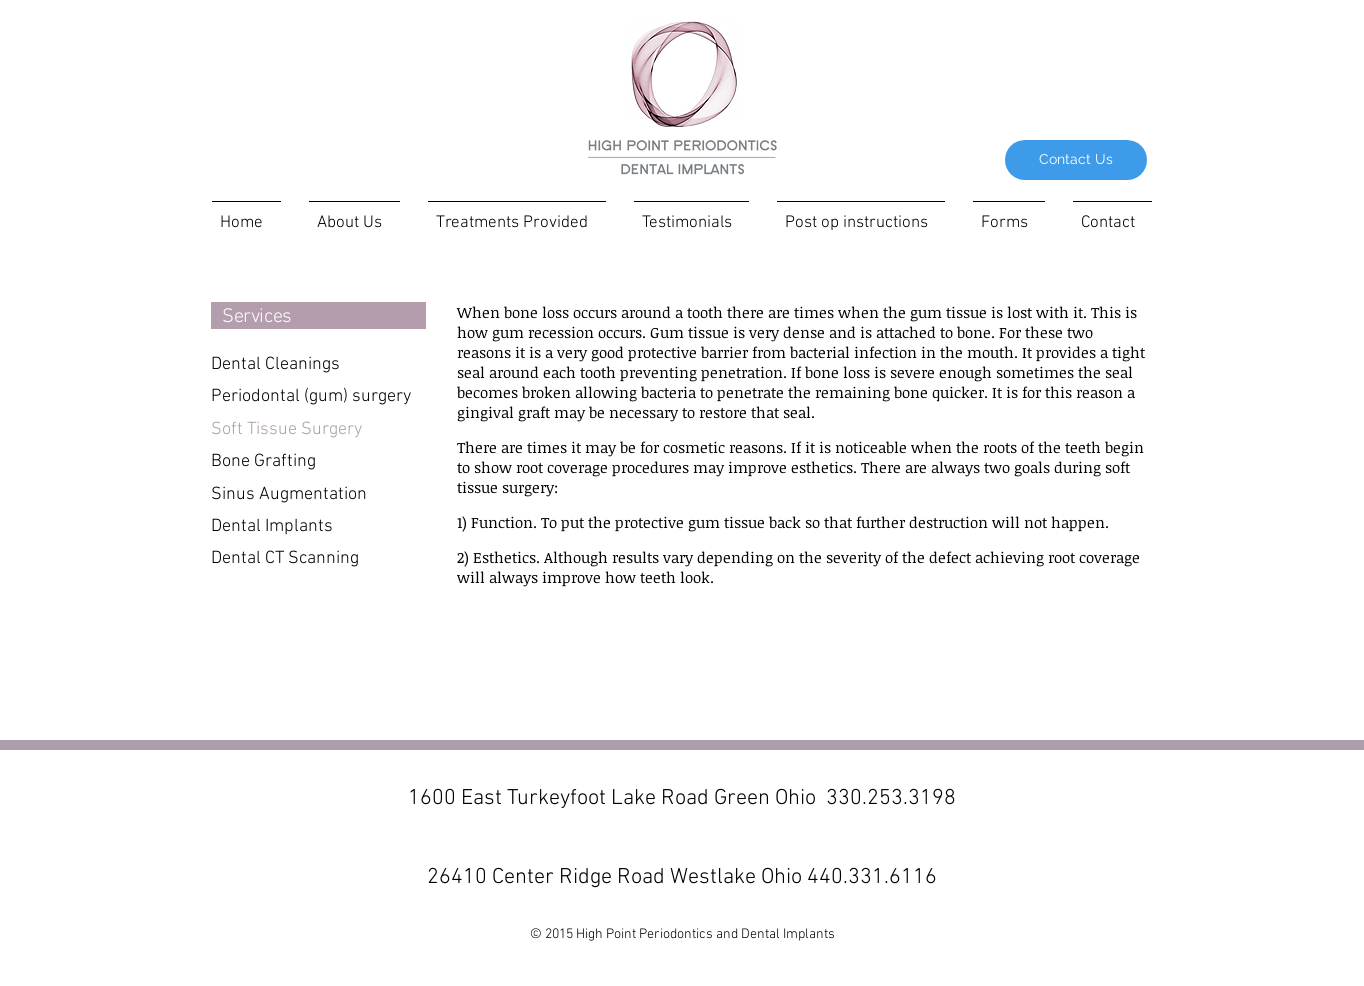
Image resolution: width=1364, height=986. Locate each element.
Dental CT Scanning (285, 558)
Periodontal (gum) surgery (311, 396)
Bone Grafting (263, 461)
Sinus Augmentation (289, 494)
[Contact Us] (1076, 160)
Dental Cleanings (275, 364)
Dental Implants (272, 526)
